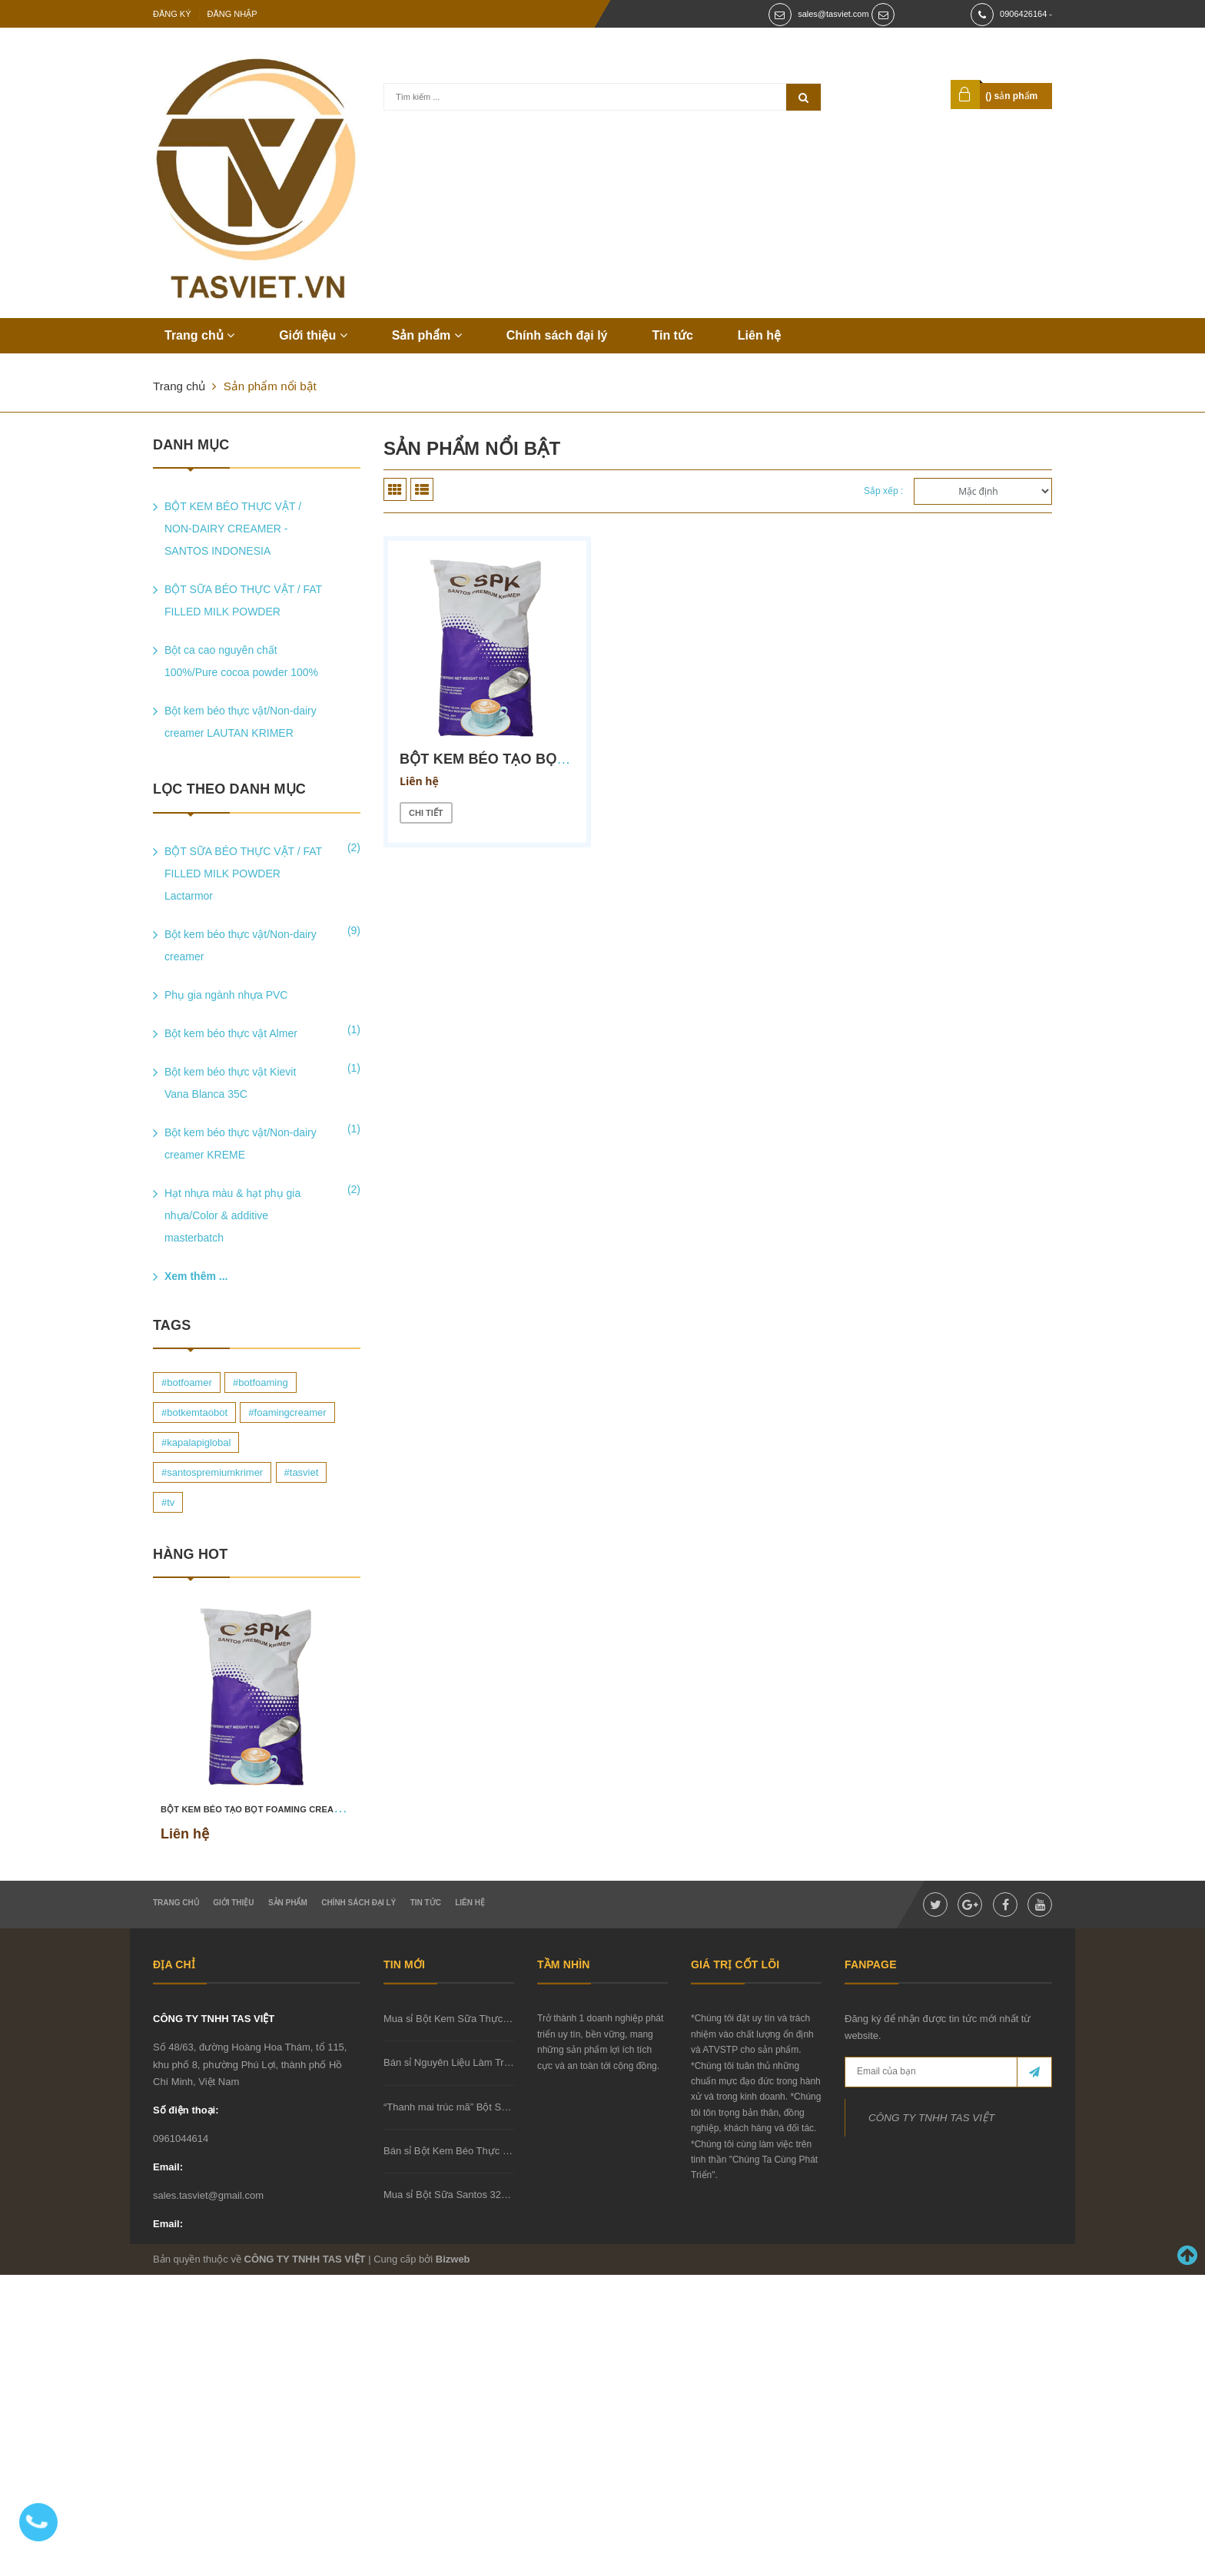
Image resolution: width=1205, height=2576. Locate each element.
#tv (167, 1502)
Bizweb (453, 2259)
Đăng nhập (232, 13)
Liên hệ (759, 335)
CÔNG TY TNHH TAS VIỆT (213, 2018)
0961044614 (180, 2138)
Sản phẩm (427, 335)
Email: (168, 2167)
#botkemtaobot (194, 1412)
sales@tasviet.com (833, 13)
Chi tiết (426, 812)
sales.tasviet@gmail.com (208, 2195)
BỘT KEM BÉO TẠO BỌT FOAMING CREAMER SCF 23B (276, 1809)
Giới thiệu (313, 335)
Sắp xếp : (883, 491)
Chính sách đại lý (557, 335)
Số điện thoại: (186, 2110)
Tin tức (672, 335)
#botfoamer (186, 1382)
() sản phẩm (1010, 96)
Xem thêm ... (195, 1276)
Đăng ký (172, 13)
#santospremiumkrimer (212, 1472)
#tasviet (301, 1472)
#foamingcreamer (287, 1412)
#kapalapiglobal (196, 1442)
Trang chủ (199, 335)
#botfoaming (260, 1382)
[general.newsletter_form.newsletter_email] (948, 2072)
